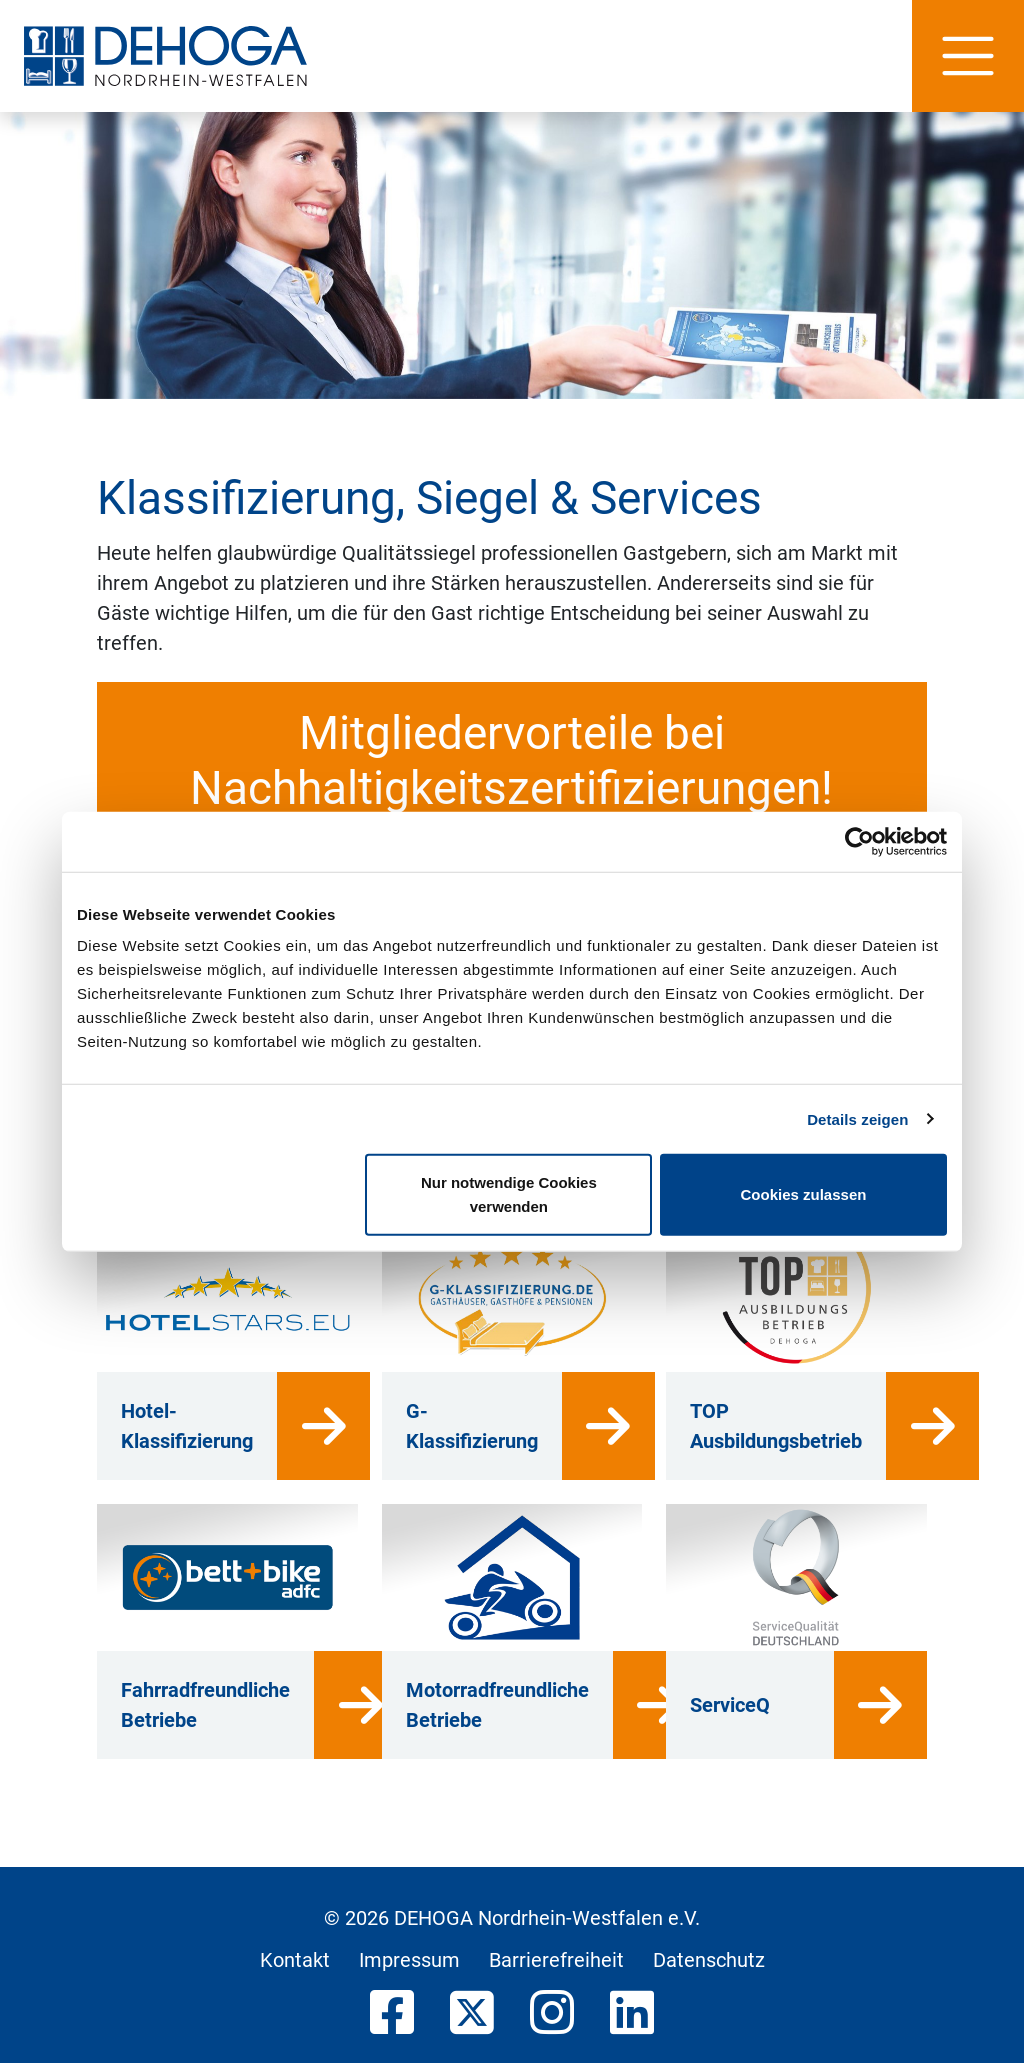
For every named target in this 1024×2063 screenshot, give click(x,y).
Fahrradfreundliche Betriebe (205, 1705)
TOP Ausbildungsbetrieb (776, 1426)
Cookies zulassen (804, 1194)
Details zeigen (857, 1118)
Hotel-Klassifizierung (187, 1426)
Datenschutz (709, 1960)
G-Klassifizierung (472, 1426)
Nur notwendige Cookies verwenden (509, 1194)
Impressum (409, 1960)
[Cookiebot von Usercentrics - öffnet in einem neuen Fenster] (859, 841)
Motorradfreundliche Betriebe (497, 1705)
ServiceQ (730, 1705)
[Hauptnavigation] (968, 56)
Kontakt (295, 1960)
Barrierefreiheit (556, 1960)
